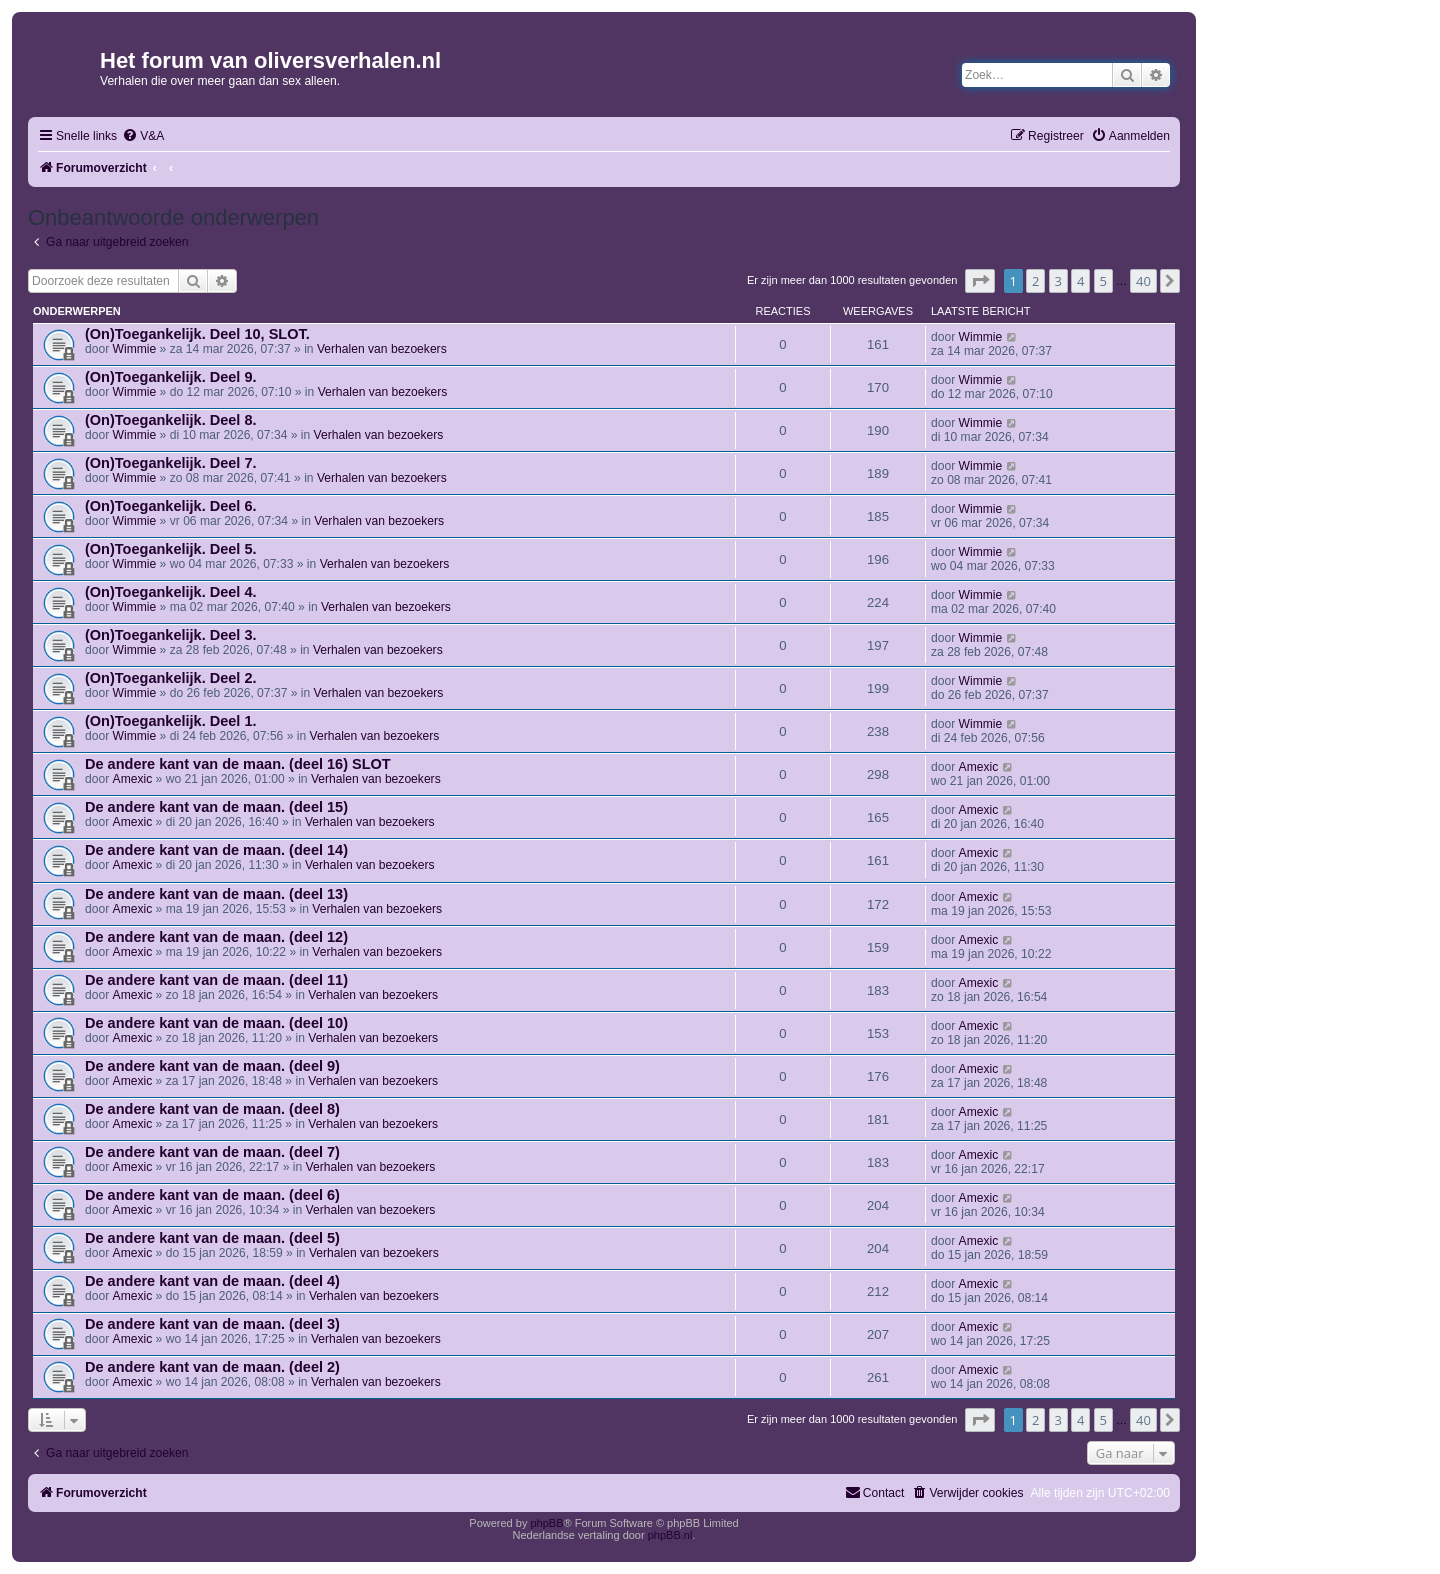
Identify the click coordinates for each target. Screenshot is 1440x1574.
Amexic (133, 779)
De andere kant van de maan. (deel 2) (212, 1367)
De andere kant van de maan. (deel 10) (216, 1023)
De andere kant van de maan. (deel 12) (216, 937)
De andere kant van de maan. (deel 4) (212, 1281)
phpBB (546, 1523)
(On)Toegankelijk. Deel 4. (171, 592)
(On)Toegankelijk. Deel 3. (171, 635)
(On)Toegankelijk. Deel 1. (171, 721)
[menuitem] (143, 136)
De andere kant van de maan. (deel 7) (212, 1152)
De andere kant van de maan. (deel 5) (212, 1238)
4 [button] (1080, 281)
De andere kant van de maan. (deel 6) (212, 1195)
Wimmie (135, 349)
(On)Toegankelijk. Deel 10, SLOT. (197, 334)
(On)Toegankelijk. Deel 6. (171, 506)
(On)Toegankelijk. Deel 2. (171, 678)
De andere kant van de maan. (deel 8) (212, 1109)
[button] (980, 281)
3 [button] (1058, 281)
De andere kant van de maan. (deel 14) (216, 850)
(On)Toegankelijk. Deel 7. (171, 463)
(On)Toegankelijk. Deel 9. (171, 377)
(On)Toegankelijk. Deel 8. (171, 420)
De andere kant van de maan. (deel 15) (216, 807)
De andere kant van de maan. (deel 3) (212, 1324)
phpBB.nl (670, 1535)
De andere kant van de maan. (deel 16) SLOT (238, 764)
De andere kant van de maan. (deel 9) (212, 1066)
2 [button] (1035, 281)
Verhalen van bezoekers (382, 349)
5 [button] (1103, 281)
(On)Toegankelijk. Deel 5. (171, 549)
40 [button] (1143, 281)
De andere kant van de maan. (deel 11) (216, 980)
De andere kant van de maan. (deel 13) (216, 894)
